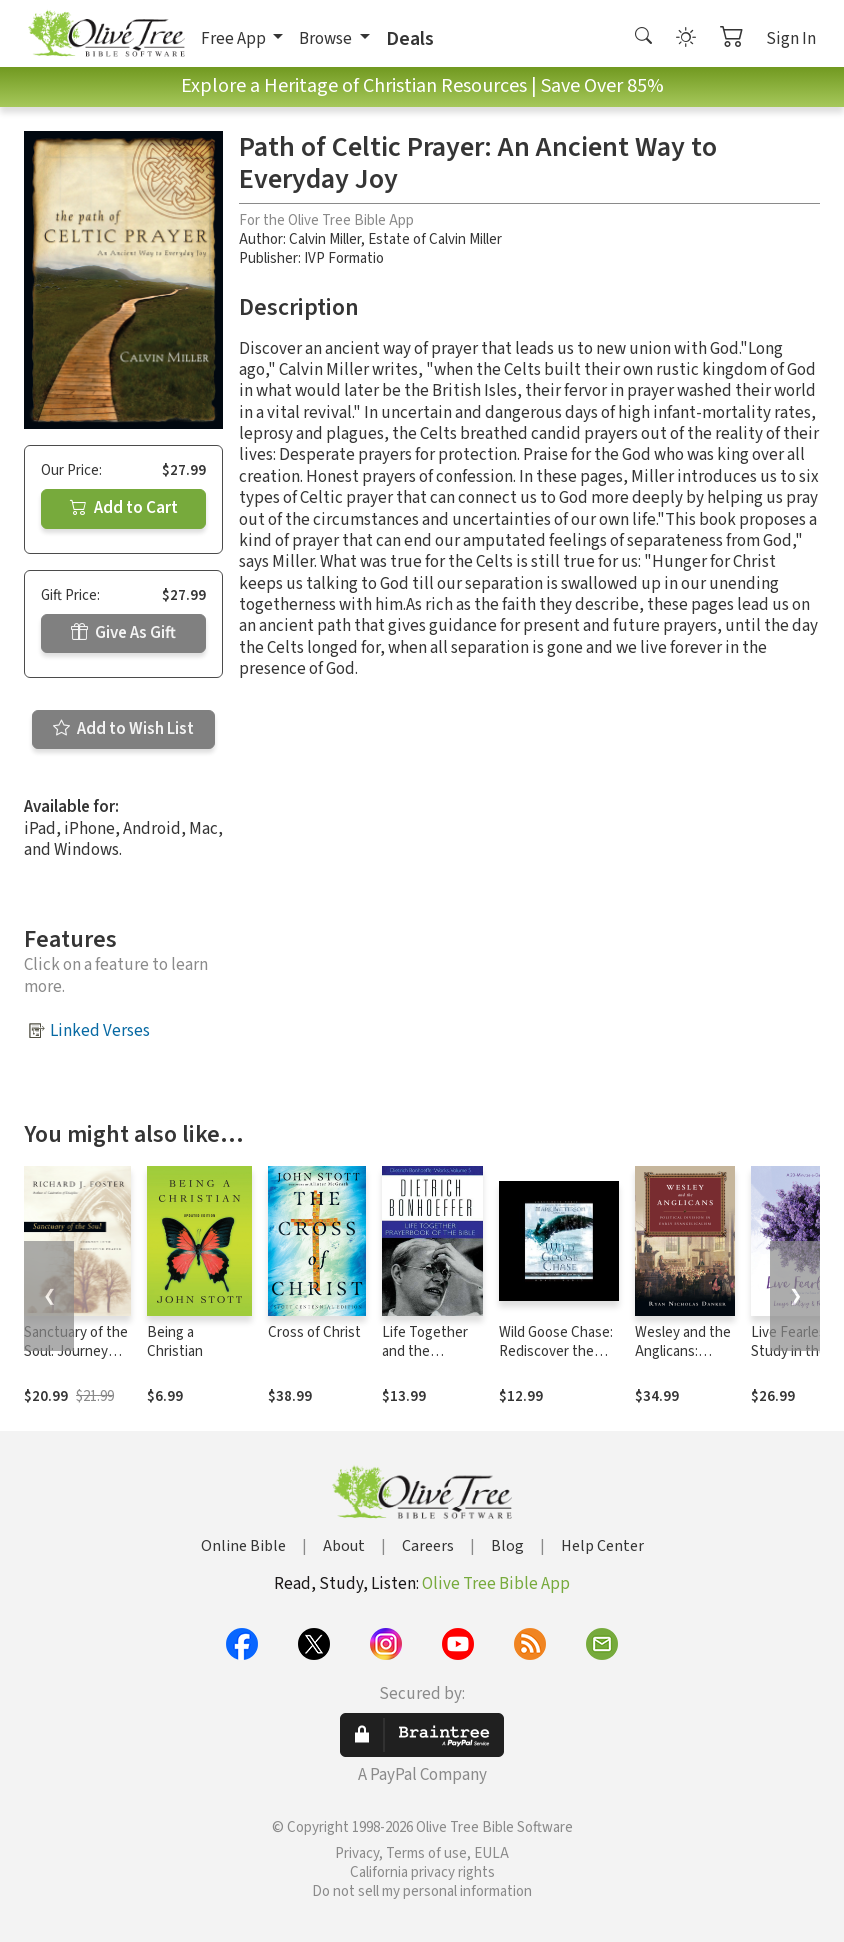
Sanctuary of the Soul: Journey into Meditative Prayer (76, 1361)
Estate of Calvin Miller (435, 239)
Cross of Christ (314, 1332)
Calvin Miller (325, 239)
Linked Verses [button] (100, 1031)
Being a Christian (175, 1342)
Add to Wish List (123, 729)
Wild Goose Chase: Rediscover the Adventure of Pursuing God (556, 1361)
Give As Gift (123, 633)
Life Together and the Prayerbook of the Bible (426, 1361)
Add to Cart (124, 508)
